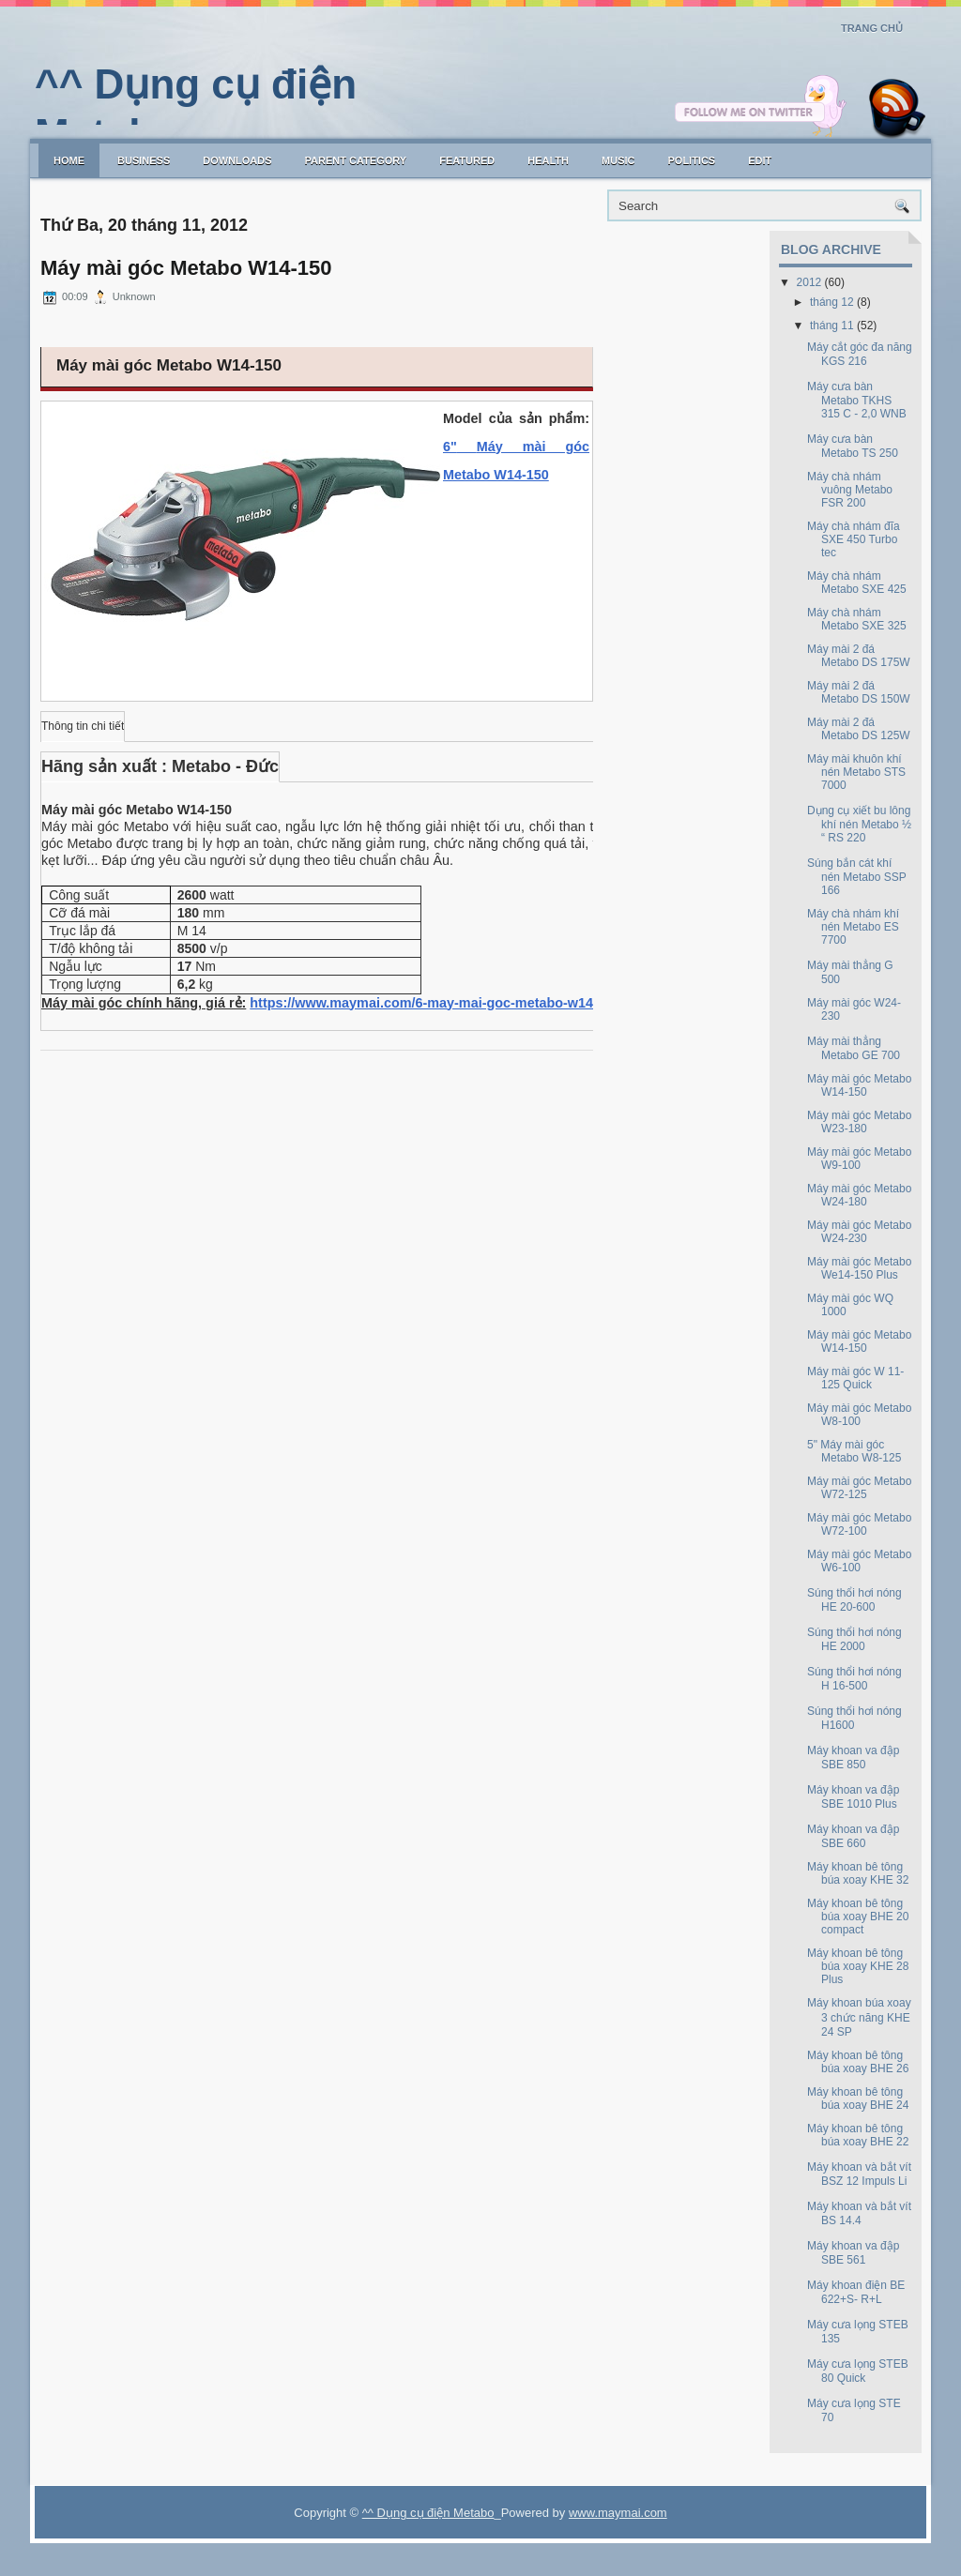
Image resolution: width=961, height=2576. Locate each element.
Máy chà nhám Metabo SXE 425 (857, 582)
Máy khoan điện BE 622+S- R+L (856, 2292)
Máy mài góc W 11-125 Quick (855, 1378)
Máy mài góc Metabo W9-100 (859, 1158)
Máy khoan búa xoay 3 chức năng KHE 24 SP (859, 2017)
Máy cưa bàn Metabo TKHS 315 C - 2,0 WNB (857, 400)
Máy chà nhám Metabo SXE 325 (857, 619)
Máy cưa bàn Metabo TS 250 (852, 446)
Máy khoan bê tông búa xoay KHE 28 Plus (857, 1966)
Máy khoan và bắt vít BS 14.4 (859, 2213)
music (618, 160)
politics (691, 160)
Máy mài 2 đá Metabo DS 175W (858, 656)
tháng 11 (832, 325)
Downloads (237, 160)
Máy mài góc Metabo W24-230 (859, 1232)
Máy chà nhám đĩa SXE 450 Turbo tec (853, 539)
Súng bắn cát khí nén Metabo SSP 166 (857, 876)
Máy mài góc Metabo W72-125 (859, 1488)
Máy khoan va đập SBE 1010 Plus (853, 1797)
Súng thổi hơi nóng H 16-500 (854, 1678)
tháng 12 (832, 302)
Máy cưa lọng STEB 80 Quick (857, 2371)
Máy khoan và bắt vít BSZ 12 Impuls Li (859, 2174)
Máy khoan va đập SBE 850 (853, 1757)
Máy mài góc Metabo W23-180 (859, 1122)
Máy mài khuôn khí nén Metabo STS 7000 (856, 772)
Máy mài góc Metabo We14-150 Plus (859, 1268)
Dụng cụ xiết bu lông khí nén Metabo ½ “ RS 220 (859, 824)
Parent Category (356, 160)
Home (68, 160)
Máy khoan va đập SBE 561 (853, 2252)
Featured (467, 160)
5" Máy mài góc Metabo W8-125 (854, 1451)
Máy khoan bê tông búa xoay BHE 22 (857, 2135)
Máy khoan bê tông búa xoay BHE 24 (857, 2098)
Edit (759, 160)
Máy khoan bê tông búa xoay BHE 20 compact (857, 1916)
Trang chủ (872, 28)
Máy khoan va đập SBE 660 (853, 1836)
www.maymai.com (618, 2513)
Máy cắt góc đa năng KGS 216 (859, 354)
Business (143, 160)
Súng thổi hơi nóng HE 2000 (854, 1639)
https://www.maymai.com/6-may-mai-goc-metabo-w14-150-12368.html (472, 1002)
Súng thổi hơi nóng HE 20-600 (854, 1600)
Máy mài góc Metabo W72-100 (859, 1524)
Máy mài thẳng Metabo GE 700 (853, 1048)
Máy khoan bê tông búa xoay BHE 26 (857, 2062)
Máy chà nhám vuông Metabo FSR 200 (849, 489)
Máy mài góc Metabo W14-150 (186, 268)
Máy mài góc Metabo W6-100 (859, 1561)
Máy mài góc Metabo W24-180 (859, 1195)
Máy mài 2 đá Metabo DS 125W (858, 729)
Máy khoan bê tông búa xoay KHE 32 (857, 1873)
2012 (809, 282)
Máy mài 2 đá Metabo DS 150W (858, 692)
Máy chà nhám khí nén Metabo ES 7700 (853, 927)
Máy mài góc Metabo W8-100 (859, 1415)
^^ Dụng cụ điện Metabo (428, 2513)
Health (548, 160)
